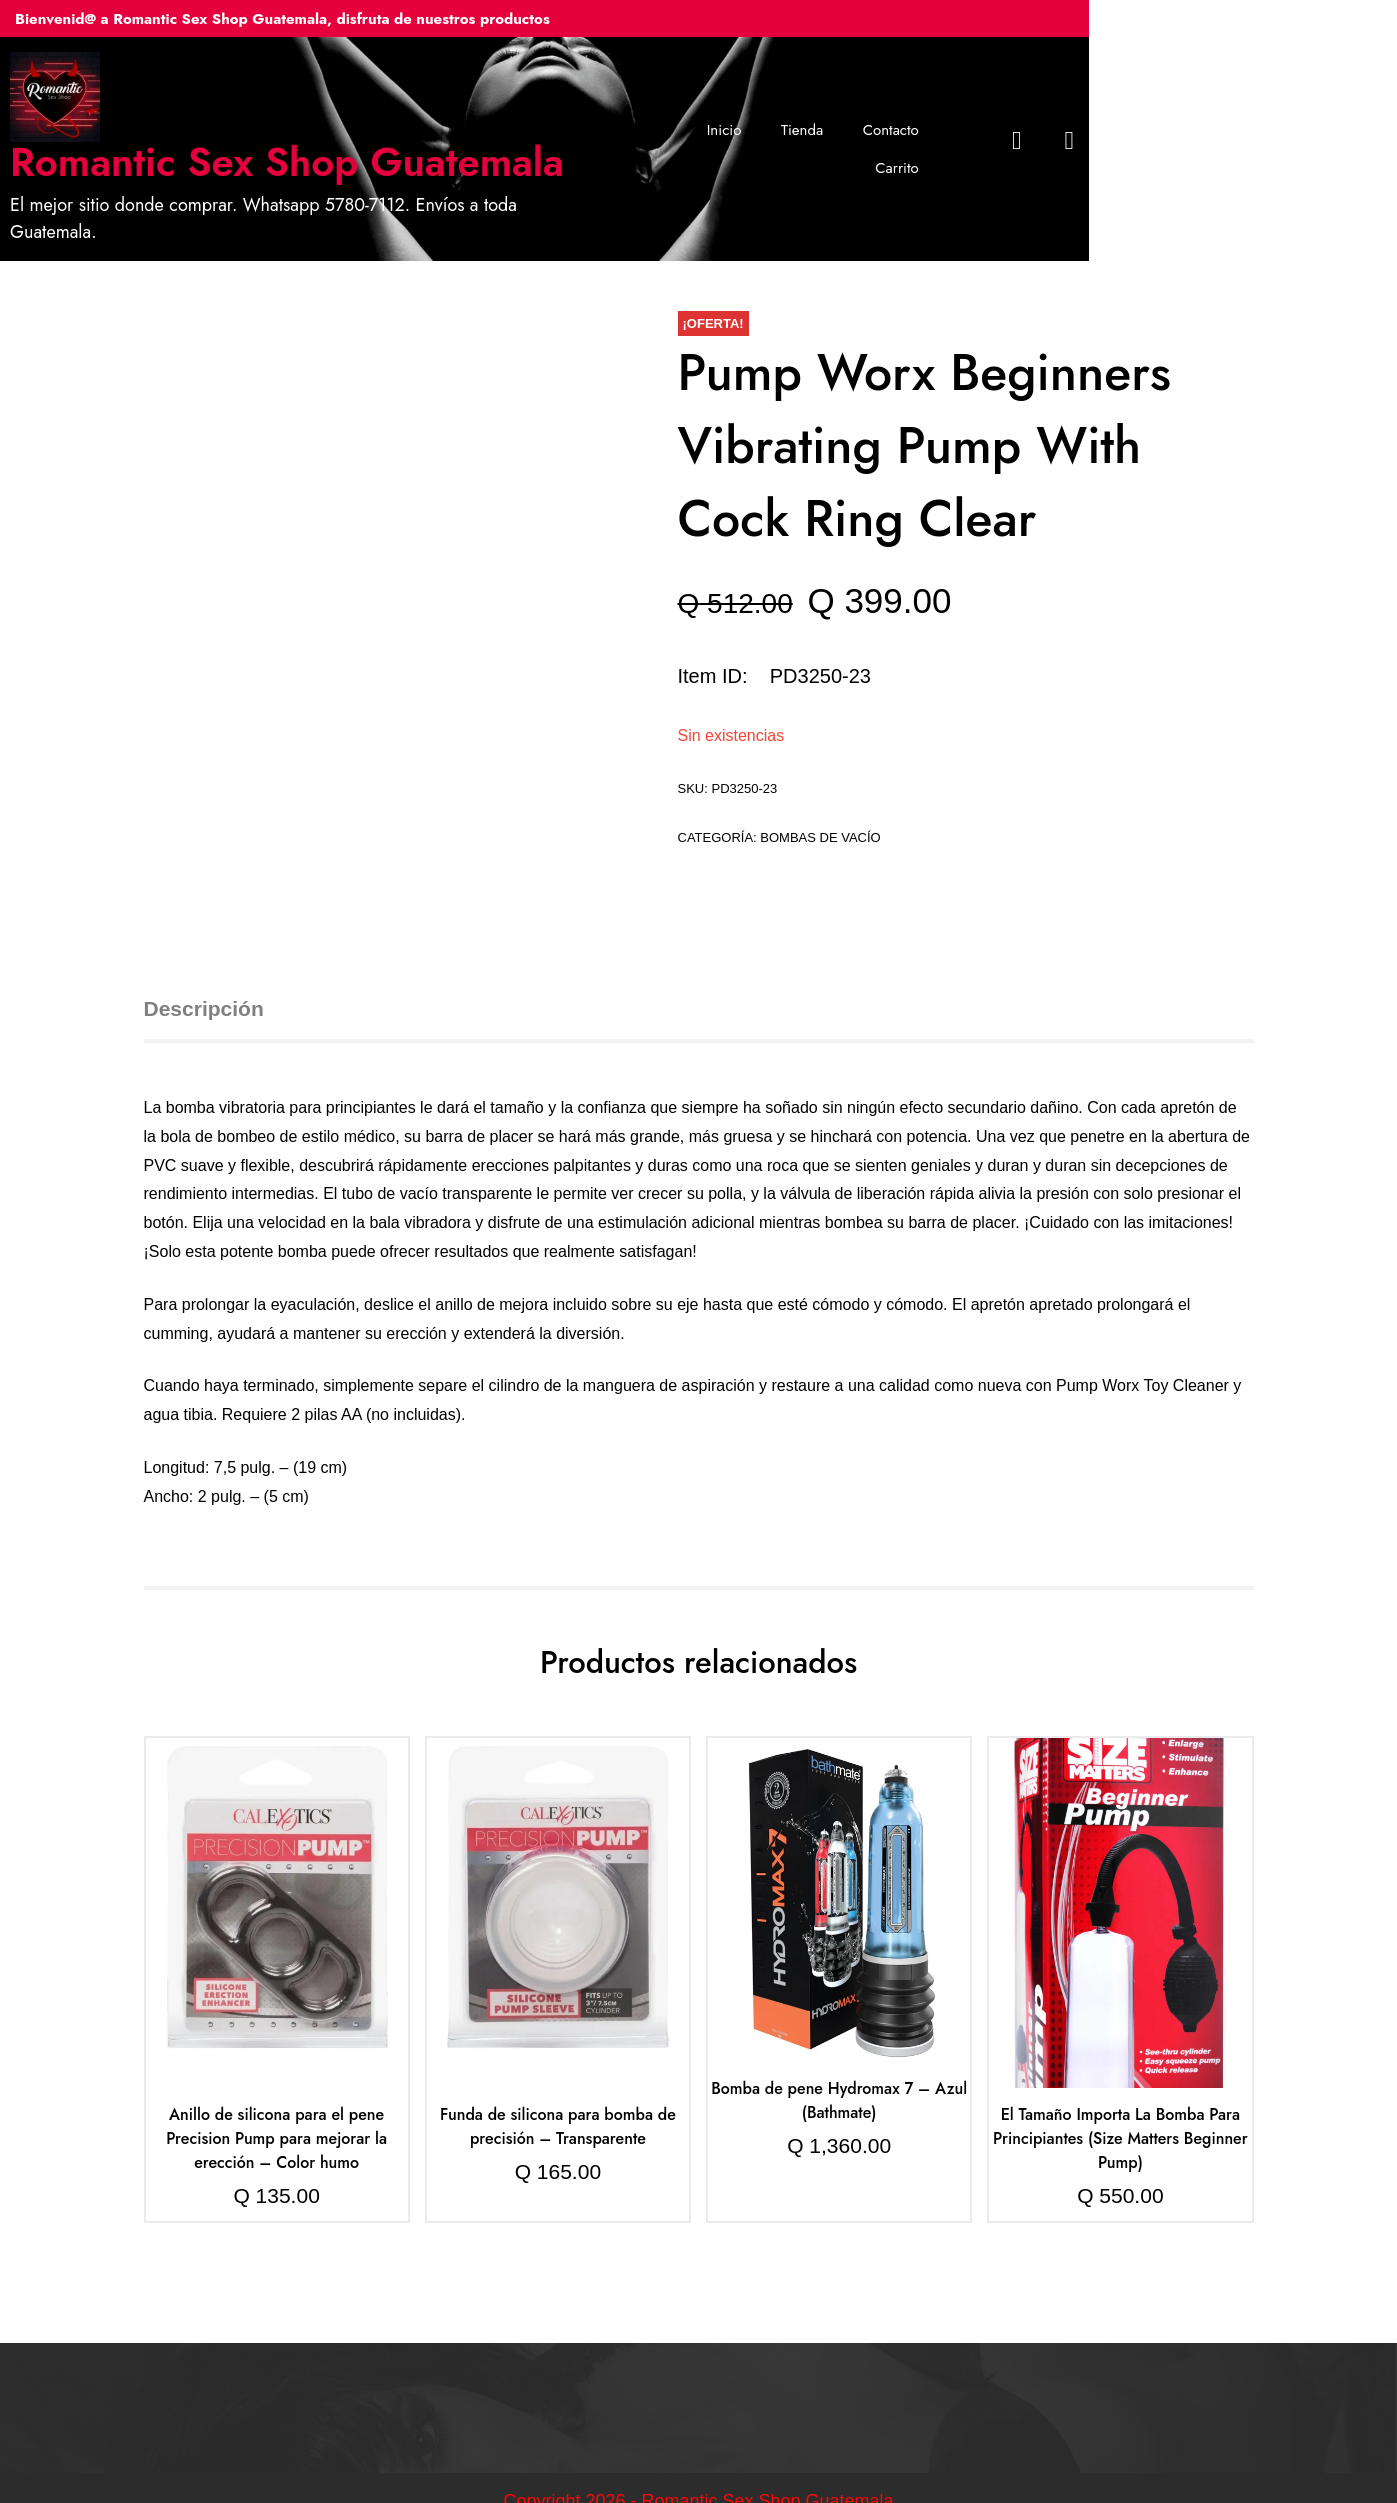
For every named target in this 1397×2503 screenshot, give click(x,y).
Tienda (893, 135)
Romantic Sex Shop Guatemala (416, 162)
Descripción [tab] (204, 981)
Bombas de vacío (820, 810)
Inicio (815, 135)
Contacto (982, 135)
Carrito (1070, 135)
